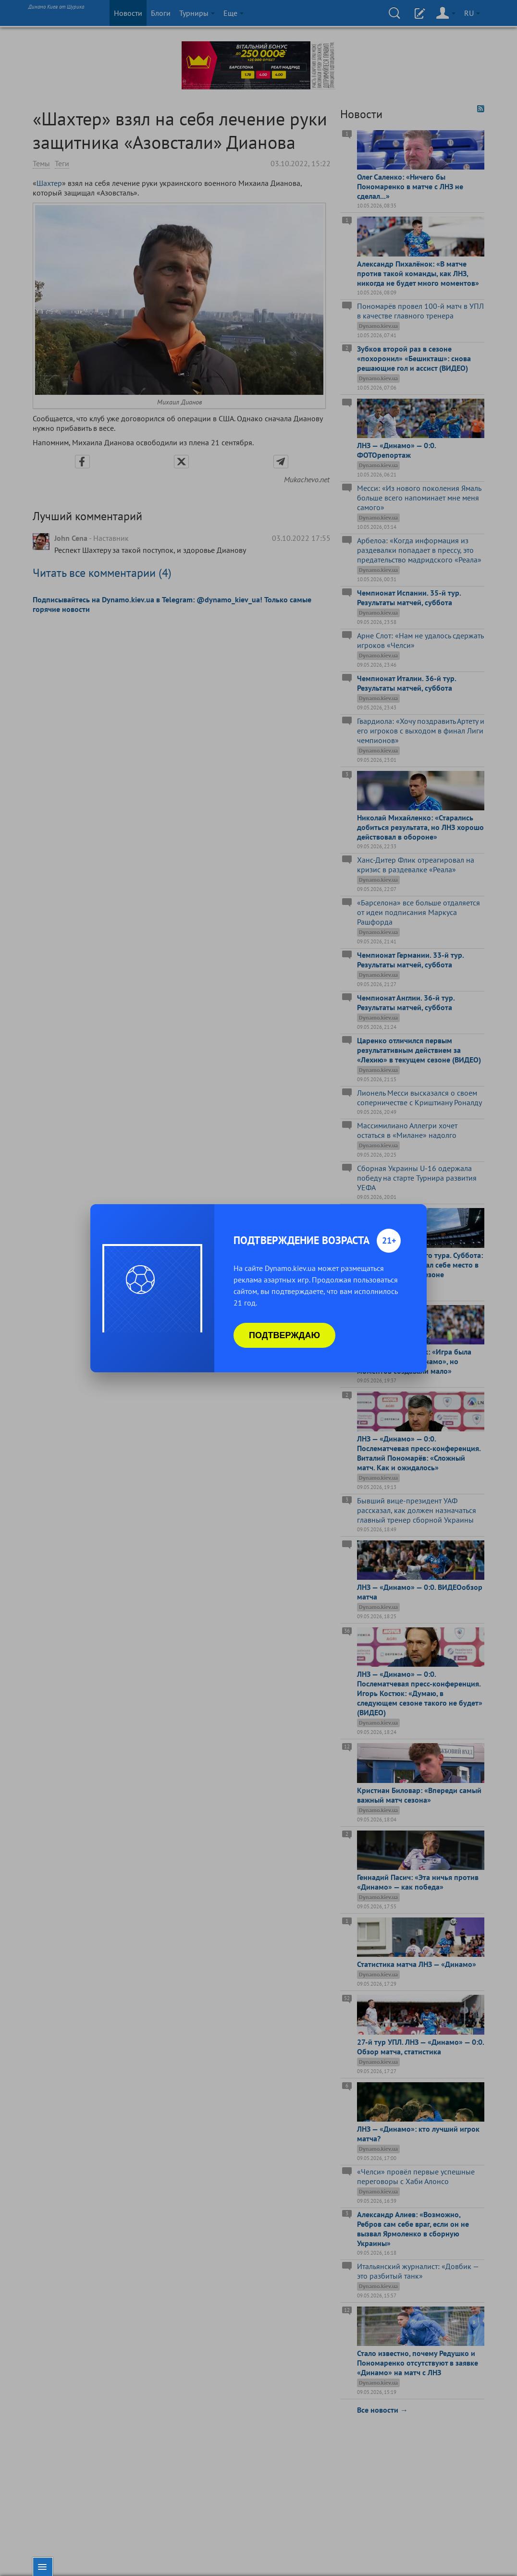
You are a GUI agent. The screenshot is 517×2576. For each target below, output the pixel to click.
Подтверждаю (284, 1335)
